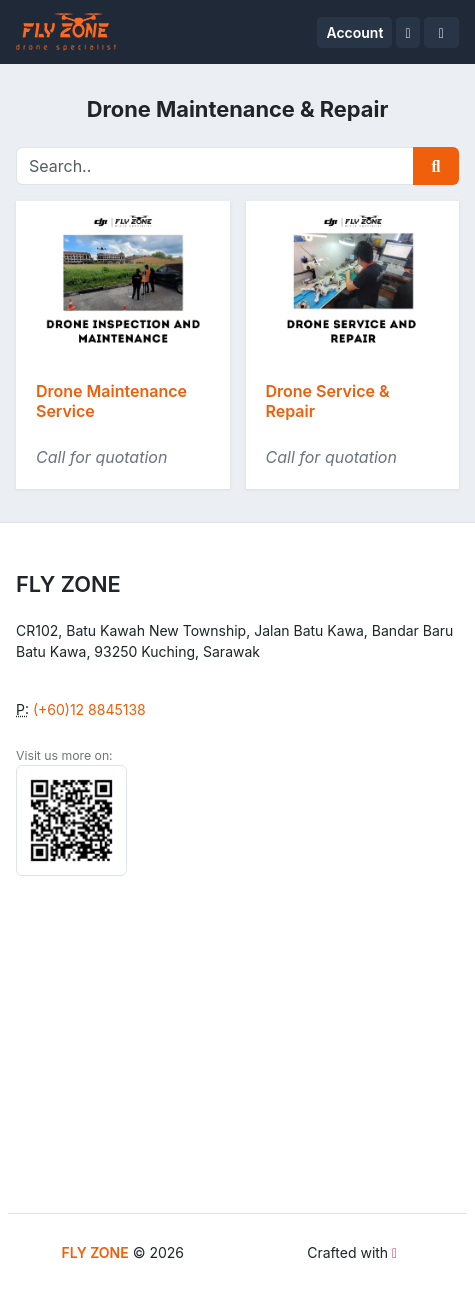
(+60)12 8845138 (89, 709)
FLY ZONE (95, 1252)
